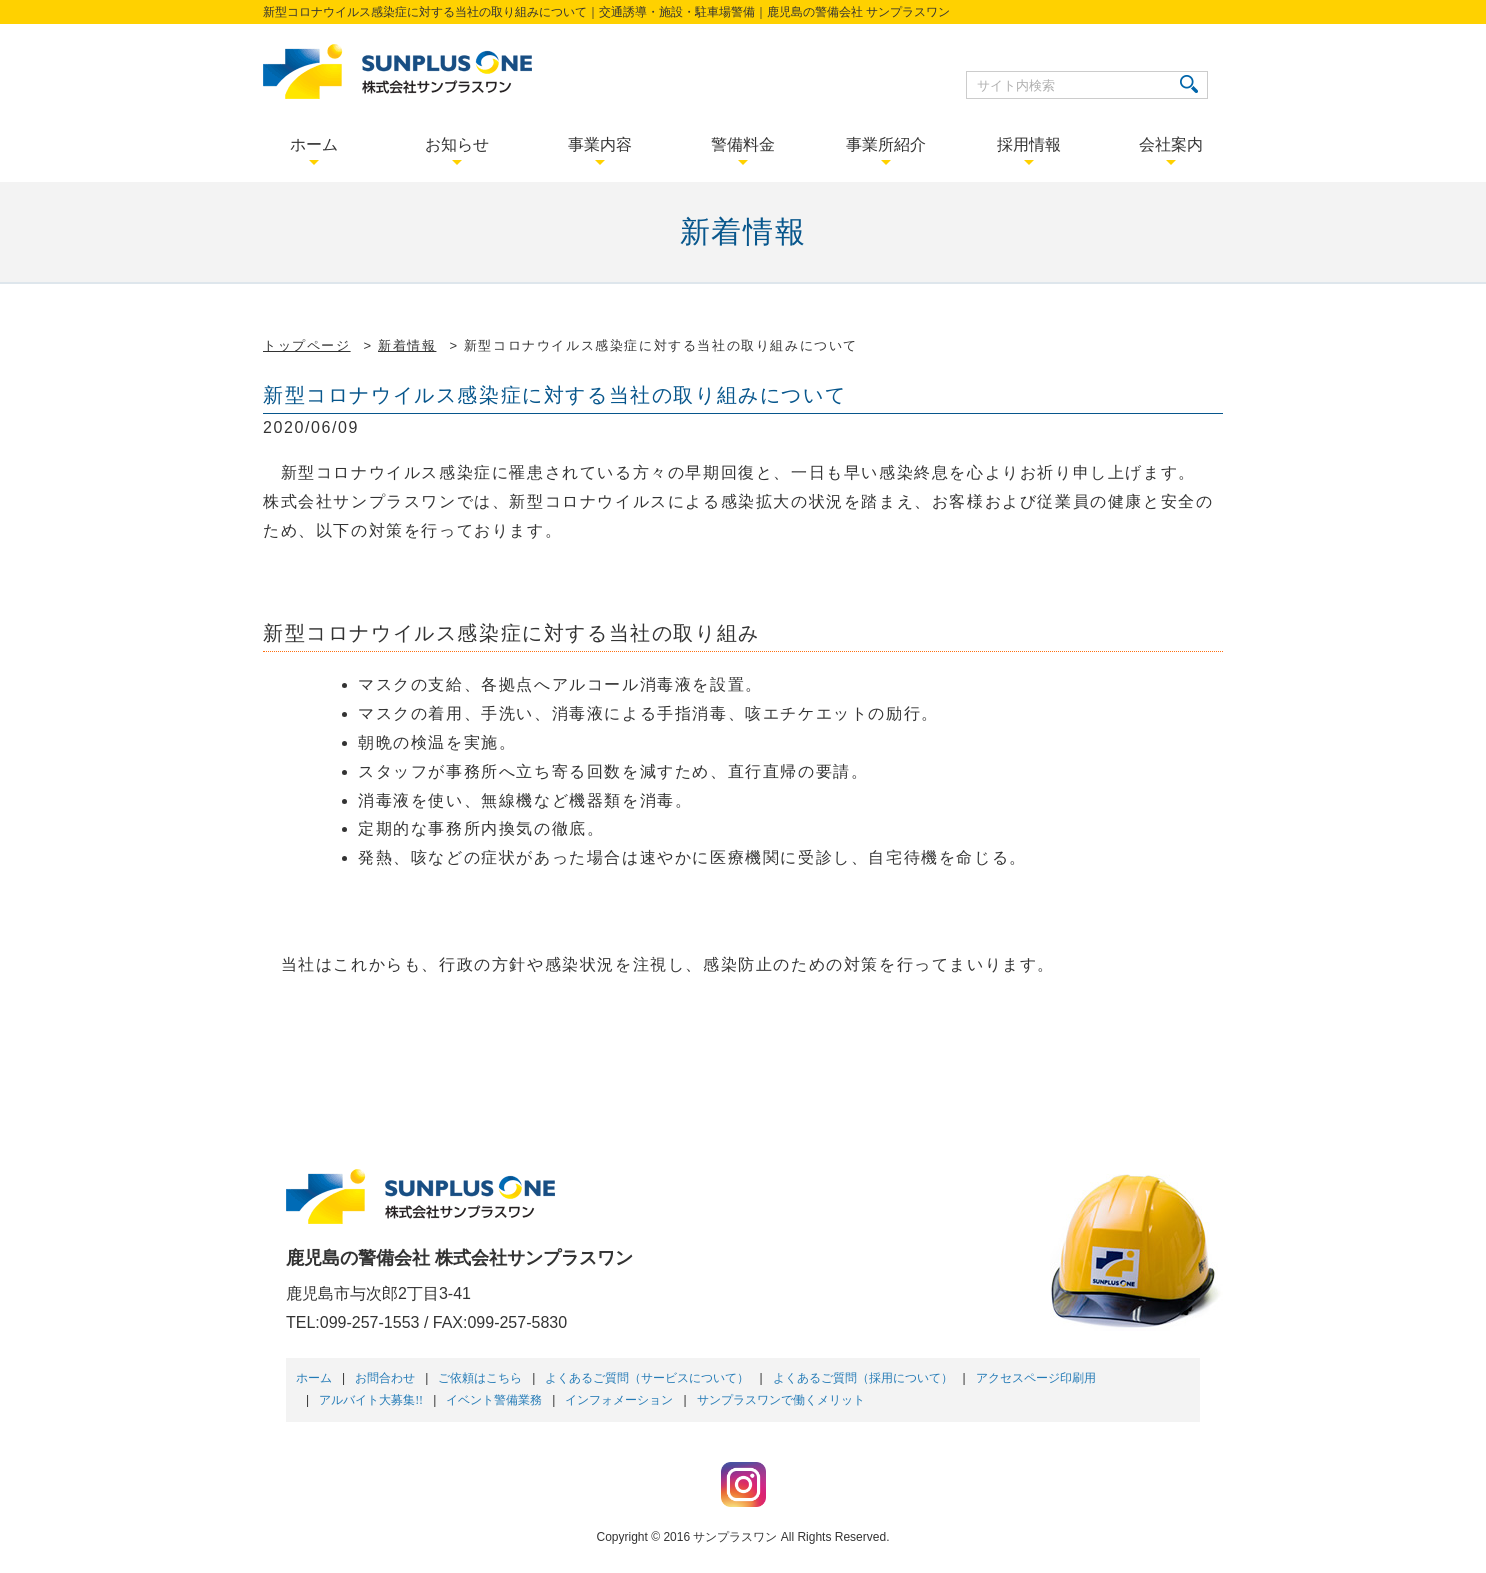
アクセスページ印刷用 (1036, 1378)
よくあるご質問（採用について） (863, 1378)
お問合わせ (385, 1378)
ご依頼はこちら (480, 1378)
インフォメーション (619, 1400)
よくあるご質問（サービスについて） (647, 1378)
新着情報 (407, 345)
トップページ (307, 345)
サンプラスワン (735, 1537)
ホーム (314, 1378)
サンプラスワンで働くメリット (781, 1400)
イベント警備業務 (494, 1400)
